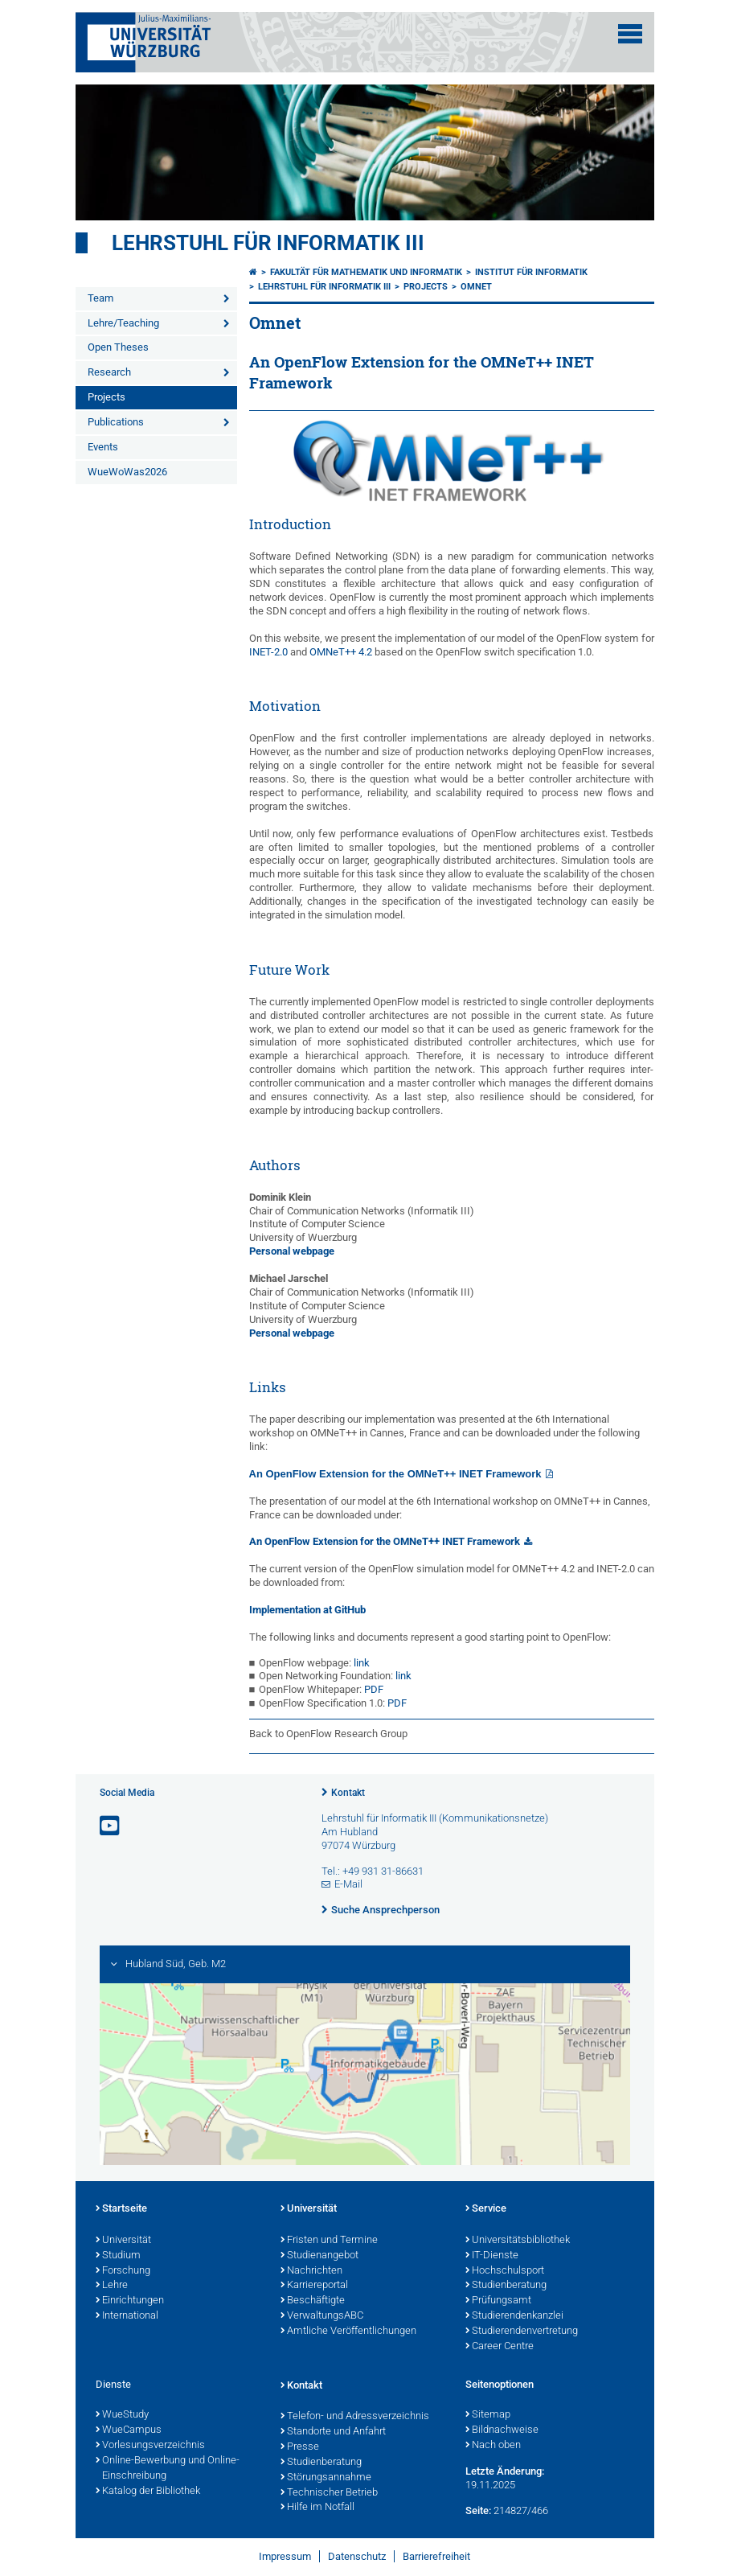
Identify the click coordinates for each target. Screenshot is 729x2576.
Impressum (285, 2556)
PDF (373, 1689)
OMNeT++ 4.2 (340, 652)
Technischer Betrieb (329, 2493)
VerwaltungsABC (322, 2316)
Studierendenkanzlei (514, 2316)
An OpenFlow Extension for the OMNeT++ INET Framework (395, 1474)
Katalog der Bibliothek (148, 2491)
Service (485, 2209)
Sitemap (487, 2415)
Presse (300, 2447)
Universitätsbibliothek (517, 2240)
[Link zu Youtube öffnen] (111, 1826)
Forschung (123, 2271)
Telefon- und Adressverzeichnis (355, 2417)
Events (103, 447)
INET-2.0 (268, 652)
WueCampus (129, 2430)
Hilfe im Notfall (317, 2507)
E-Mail (348, 1884)
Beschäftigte (313, 2301)
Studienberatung (506, 2285)
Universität (123, 2240)
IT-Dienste (491, 2256)
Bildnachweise (502, 2430)
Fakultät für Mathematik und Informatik (366, 272)
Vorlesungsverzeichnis (150, 2445)
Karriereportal (314, 2285)
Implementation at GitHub (307, 1610)
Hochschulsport (504, 2271)
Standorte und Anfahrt (333, 2432)
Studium (118, 2256)
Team (100, 298)
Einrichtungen (130, 2301)
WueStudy (122, 2415)
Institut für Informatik (531, 272)
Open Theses (118, 347)
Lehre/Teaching (123, 323)
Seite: (478, 2510)
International (127, 2316)
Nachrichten (311, 2271)
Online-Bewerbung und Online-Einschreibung (168, 2469)
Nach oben (493, 2445)
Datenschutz (357, 2556)
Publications (116, 422)
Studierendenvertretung (521, 2331)
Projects (106, 397)
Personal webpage (291, 1251)
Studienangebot (319, 2256)
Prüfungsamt (498, 2301)
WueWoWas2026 (127, 472)
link (362, 1663)
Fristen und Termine (329, 2240)
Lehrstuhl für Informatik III (268, 243)
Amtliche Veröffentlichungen (348, 2331)
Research (109, 372)
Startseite (121, 2209)
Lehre (112, 2285)
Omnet (476, 286)
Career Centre (499, 2347)
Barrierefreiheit (436, 2556)
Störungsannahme (326, 2478)
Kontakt (348, 1792)
